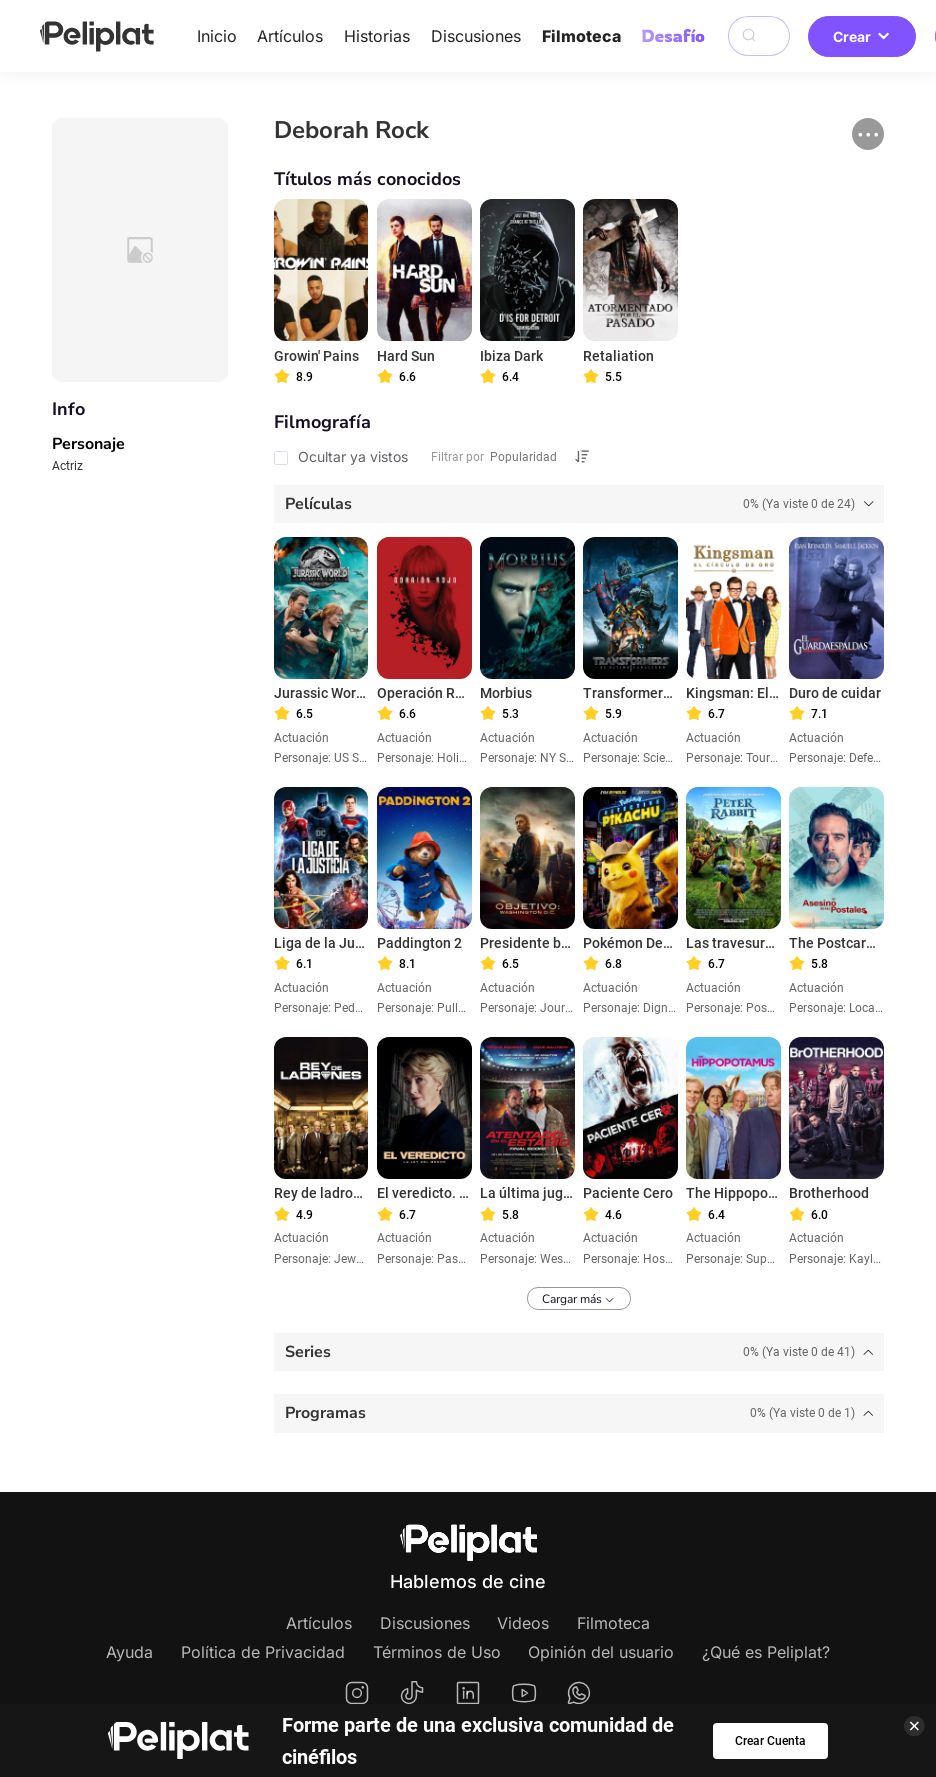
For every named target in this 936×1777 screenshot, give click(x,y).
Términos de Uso (437, 1652)
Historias (377, 36)
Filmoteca (581, 36)
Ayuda (129, 1652)
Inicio (217, 36)
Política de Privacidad (263, 1652)
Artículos (290, 36)
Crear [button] (862, 36)
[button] (868, 134)
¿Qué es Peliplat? (766, 1652)
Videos (523, 1623)
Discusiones (476, 36)
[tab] (579, 504)
